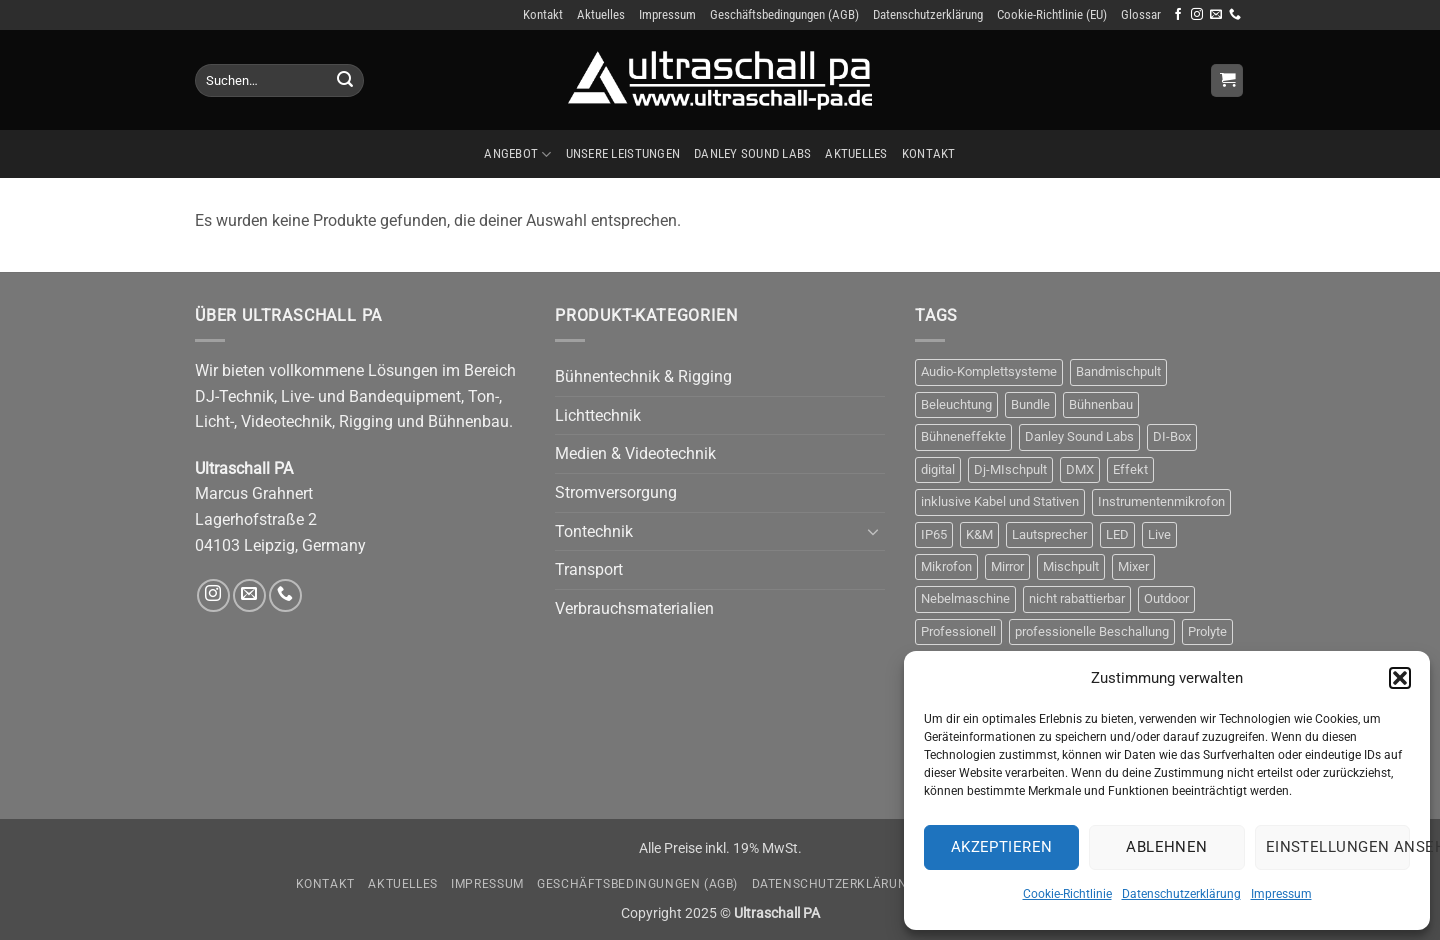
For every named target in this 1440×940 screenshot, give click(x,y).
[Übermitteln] (345, 81)
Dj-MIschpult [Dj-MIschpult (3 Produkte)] (1010, 469)
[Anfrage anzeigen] (1227, 80)
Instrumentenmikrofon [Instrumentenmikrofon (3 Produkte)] (1161, 501)
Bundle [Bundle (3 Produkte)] (1030, 404)
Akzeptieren (1002, 847)
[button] (1400, 678)
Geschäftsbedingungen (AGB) (784, 14)
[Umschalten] (873, 531)
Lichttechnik (598, 415)
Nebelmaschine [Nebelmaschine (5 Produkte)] (965, 598)
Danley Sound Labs (752, 153)
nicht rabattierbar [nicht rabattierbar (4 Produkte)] (1077, 598)
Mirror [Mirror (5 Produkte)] (1007, 566)
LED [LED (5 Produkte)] (1117, 534)
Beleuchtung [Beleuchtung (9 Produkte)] (956, 404)
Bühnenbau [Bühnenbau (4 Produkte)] (1101, 404)
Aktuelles (601, 14)
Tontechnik (594, 531)
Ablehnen (1167, 847)
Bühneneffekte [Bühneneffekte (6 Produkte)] (963, 436)
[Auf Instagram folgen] (1197, 15)
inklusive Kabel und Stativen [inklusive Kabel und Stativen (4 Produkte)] (1000, 501)
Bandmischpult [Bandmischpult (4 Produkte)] (1118, 371)
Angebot (517, 154)
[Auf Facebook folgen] (1178, 15)
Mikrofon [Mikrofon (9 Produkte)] (946, 566)
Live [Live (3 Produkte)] (1159, 534)
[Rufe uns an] (1235, 15)
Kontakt (543, 14)
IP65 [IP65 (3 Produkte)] (934, 534)
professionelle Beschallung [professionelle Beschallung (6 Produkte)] (1092, 631)
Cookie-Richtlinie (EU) (1052, 14)
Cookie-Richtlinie (1067, 894)
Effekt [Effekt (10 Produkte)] (1130, 469)
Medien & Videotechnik (635, 453)
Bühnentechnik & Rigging (643, 376)
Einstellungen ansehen (1338, 847)
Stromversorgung (616, 492)
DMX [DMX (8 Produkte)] (1080, 469)
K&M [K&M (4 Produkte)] (979, 534)
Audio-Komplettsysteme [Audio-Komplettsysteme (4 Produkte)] (989, 371)
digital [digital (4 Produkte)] (938, 469)
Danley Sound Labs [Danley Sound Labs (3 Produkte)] (1079, 436)
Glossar (1141, 14)
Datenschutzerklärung (1181, 894)
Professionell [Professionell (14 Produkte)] (958, 631)
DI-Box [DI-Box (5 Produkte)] (1172, 436)
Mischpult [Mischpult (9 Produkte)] (1071, 566)
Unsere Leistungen (623, 153)
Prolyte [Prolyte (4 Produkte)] (1207, 631)
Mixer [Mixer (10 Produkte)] (1133, 566)
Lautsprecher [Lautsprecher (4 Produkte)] (1049, 534)
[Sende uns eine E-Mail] (1216, 15)
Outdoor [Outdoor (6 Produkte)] (1166, 598)
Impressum (1281, 894)
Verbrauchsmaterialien (634, 608)
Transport (589, 569)
